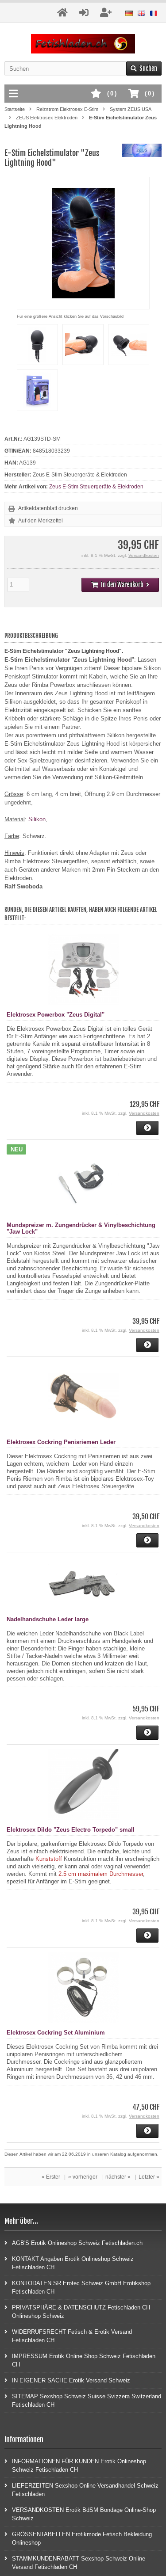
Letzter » (149, 2177)
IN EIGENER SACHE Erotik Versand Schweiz (67, 2380)
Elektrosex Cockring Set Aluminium (56, 2032)
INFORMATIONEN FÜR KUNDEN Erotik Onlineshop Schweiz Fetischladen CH (75, 2465)
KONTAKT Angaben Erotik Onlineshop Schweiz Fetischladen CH (69, 2263)
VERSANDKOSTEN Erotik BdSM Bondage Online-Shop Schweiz (80, 2514)
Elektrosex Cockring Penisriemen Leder (61, 1442)
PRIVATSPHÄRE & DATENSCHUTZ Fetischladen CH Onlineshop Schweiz (77, 2311)
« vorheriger (82, 2177)
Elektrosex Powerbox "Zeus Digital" (55, 1014)
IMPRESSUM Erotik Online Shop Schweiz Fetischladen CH (79, 2360)
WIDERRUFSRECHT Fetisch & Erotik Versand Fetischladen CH (68, 2336)
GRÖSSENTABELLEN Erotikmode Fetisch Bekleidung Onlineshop (78, 2538)
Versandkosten (143, 555)
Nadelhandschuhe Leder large (48, 1619)
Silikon (37, 819)
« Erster (51, 2177)
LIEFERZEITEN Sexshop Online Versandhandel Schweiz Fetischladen (81, 2489)
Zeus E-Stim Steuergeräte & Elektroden (96, 487)
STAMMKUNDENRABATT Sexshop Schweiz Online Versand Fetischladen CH (74, 2562)
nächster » (118, 2177)
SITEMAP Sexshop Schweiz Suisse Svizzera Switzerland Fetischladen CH (82, 2400)
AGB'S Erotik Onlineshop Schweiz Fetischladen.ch (73, 2242)
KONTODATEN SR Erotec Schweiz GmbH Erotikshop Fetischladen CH (77, 2287)
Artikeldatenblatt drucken (48, 508)
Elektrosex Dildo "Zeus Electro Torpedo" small (71, 1829)
